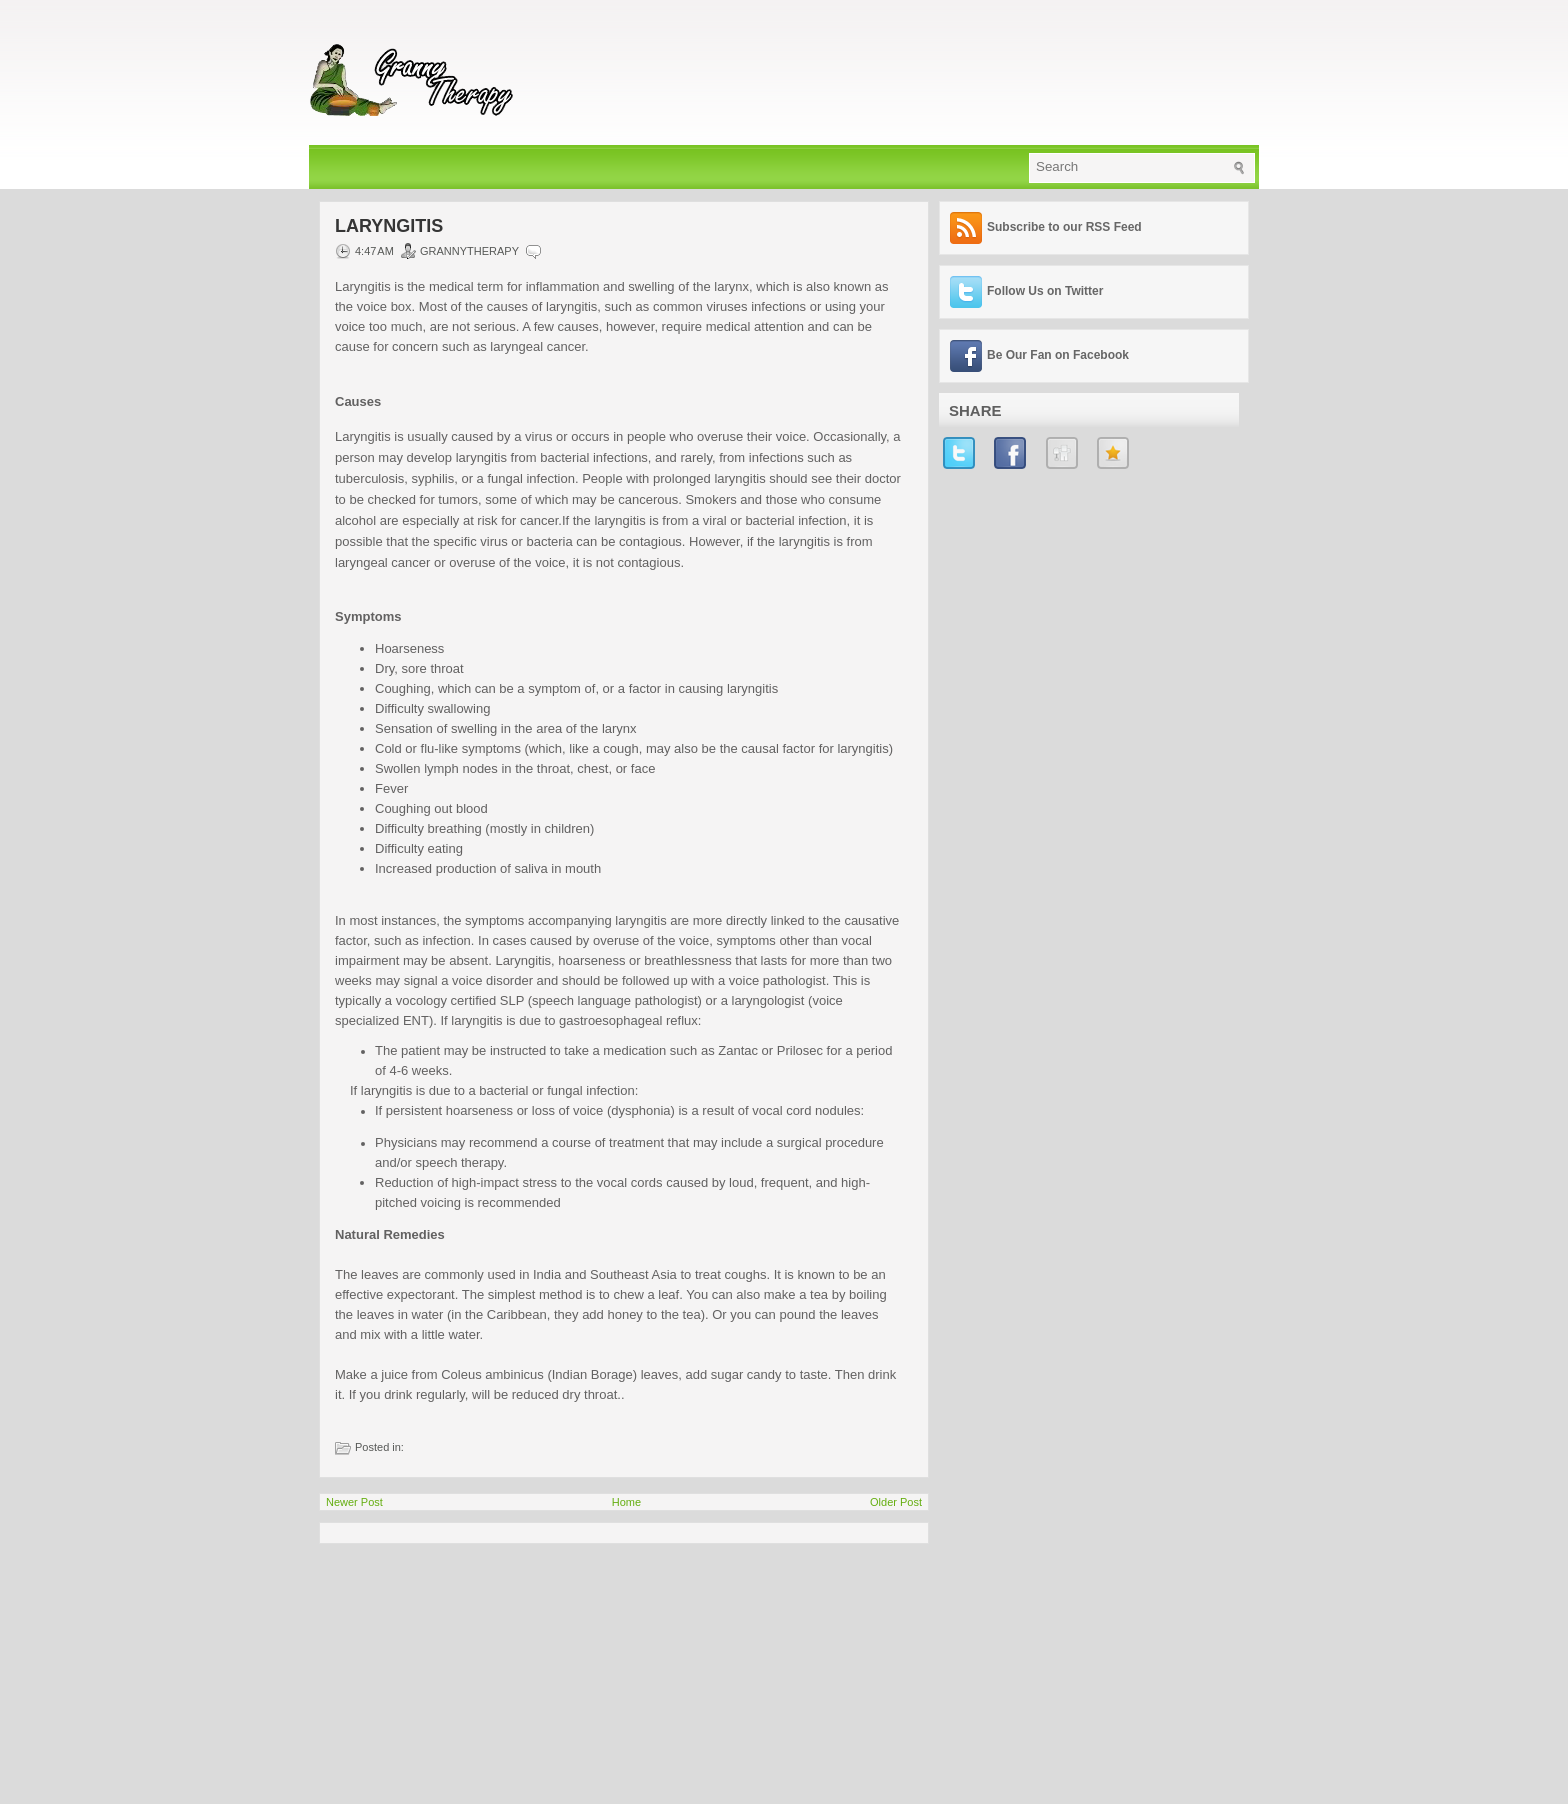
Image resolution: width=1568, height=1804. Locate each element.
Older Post (896, 1502)
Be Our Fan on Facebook (1058, 355)
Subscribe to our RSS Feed (1064, 227)
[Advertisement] (469, 1669)
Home (626, 1502)
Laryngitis (389, 226)
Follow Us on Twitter (1045, 291)
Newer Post (354, 1502)
